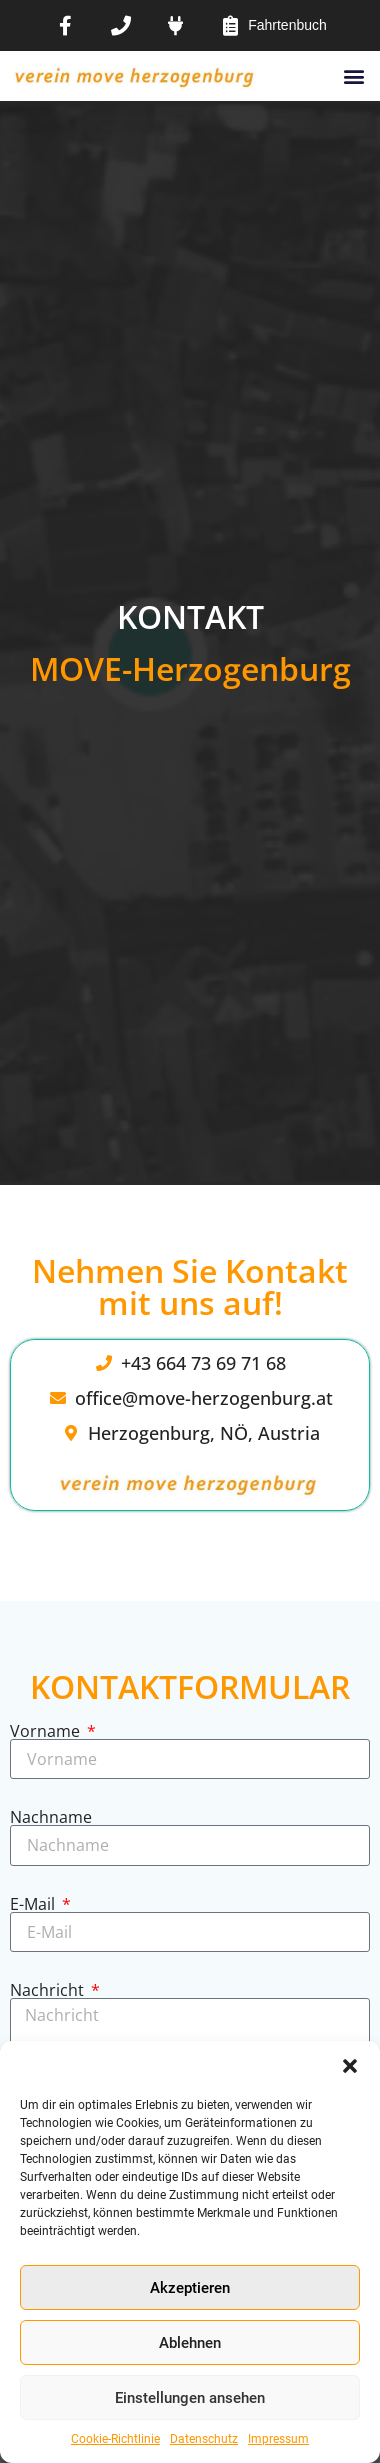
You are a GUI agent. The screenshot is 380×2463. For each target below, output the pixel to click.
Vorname (47, 1731)
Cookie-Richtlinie (115, 2439)
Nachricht (49, 1990)
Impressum (278, 2439)
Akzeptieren (190, 2288)
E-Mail (34, 1904)
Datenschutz (204, 2439)
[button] (350, 2066)
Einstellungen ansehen (190, 2398)
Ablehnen (190, 2343)
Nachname (51, 1817)
